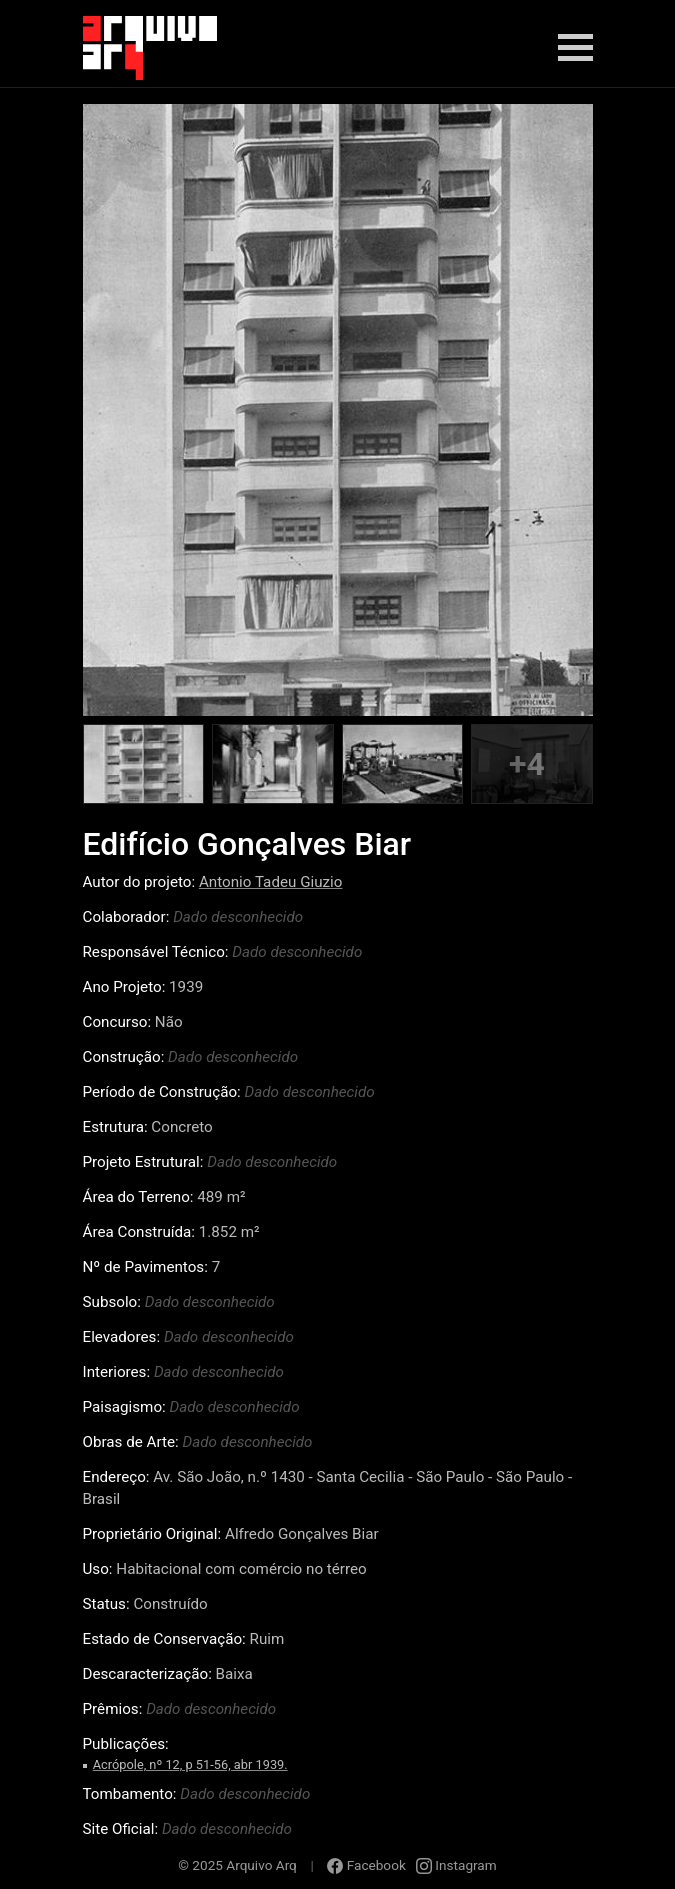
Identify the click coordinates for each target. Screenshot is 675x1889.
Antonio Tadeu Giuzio (271, 882)
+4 (527, 764)
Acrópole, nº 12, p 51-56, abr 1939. (190, 1764)
